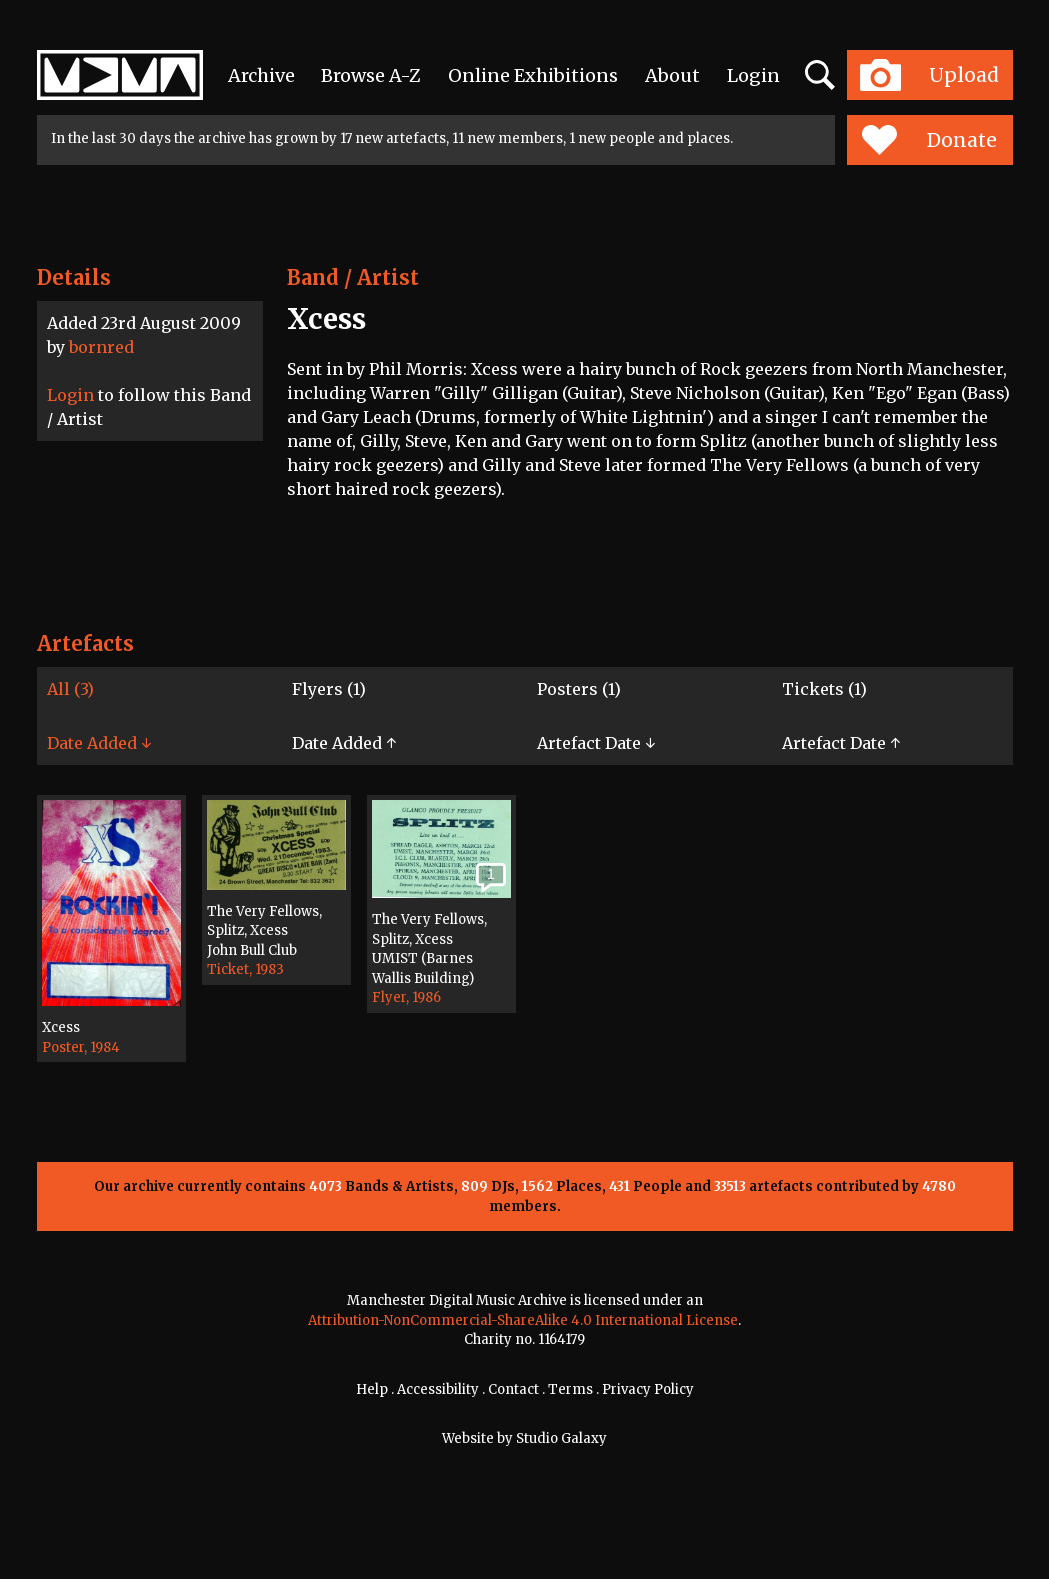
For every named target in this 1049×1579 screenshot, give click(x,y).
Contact (513, 1389)
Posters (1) (579, 689)
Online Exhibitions (533, 75)
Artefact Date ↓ (596, 743)
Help (372, 1389)
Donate (929, 140)
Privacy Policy (648, 1389)
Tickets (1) (824, 689)
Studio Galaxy (561, 1438)
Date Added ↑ (344, 743)
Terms (570, 1389)
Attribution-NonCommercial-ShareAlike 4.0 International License (523, 1320)
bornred (101, 347)
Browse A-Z (371, 75)
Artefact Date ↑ (841, 743)
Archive (261, 75)
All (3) (70, 689)
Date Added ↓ (99, 743)
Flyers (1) (329, 689)
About (672, 75)
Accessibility (438, 1389)
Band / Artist (353, 277)
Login (753, 75)
